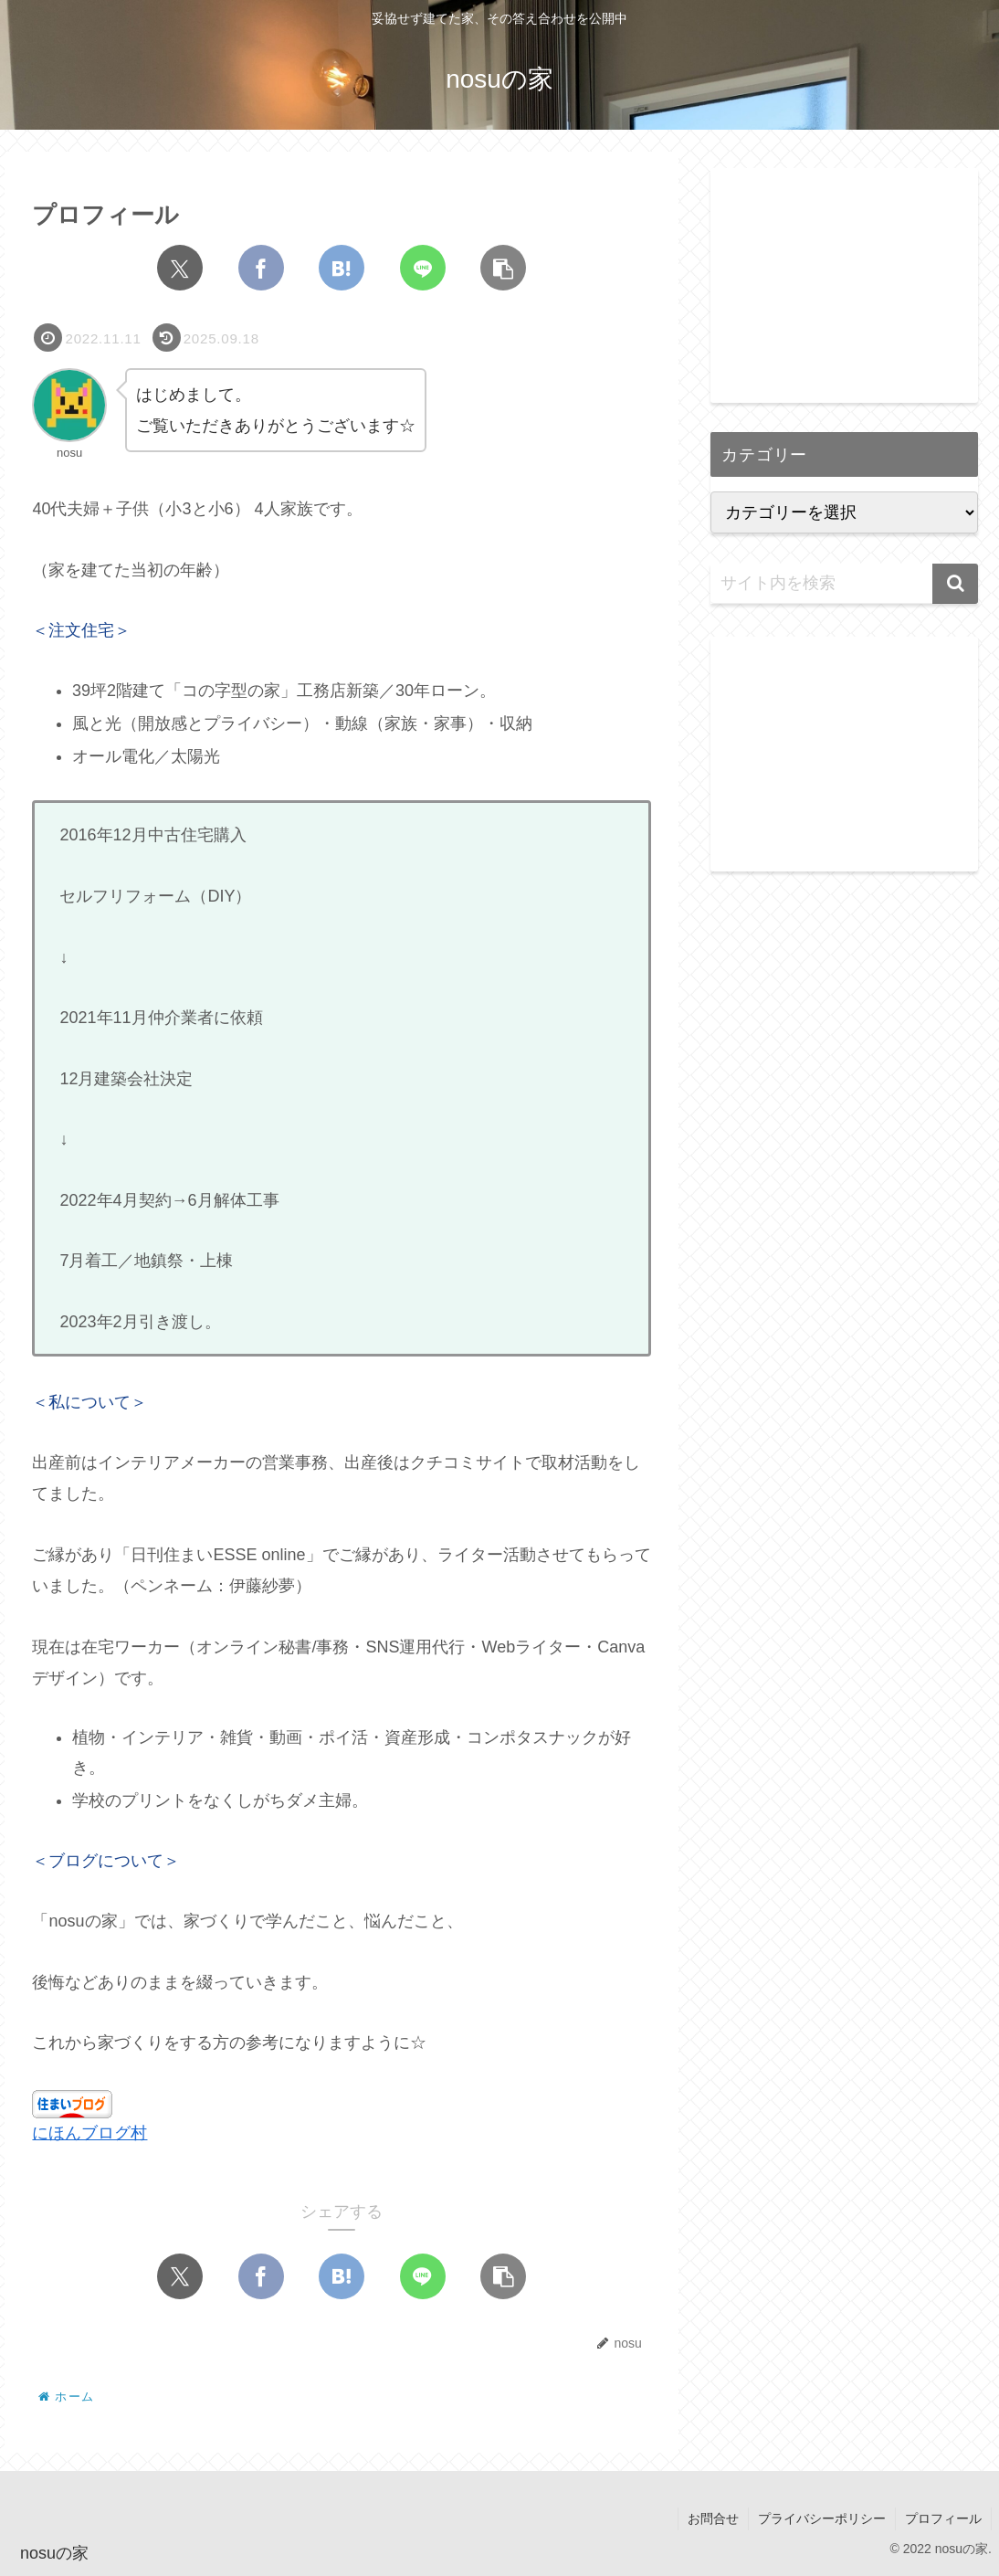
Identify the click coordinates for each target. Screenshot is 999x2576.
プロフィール (943, 2518)
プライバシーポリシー (822, 2518)
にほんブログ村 (89, 2133)
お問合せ (713, 2518)
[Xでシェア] (180, 267)
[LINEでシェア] (423, 267)
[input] (844, 584)
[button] (503, 267)
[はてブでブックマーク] (341, 267)
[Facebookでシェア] (261, 267)
